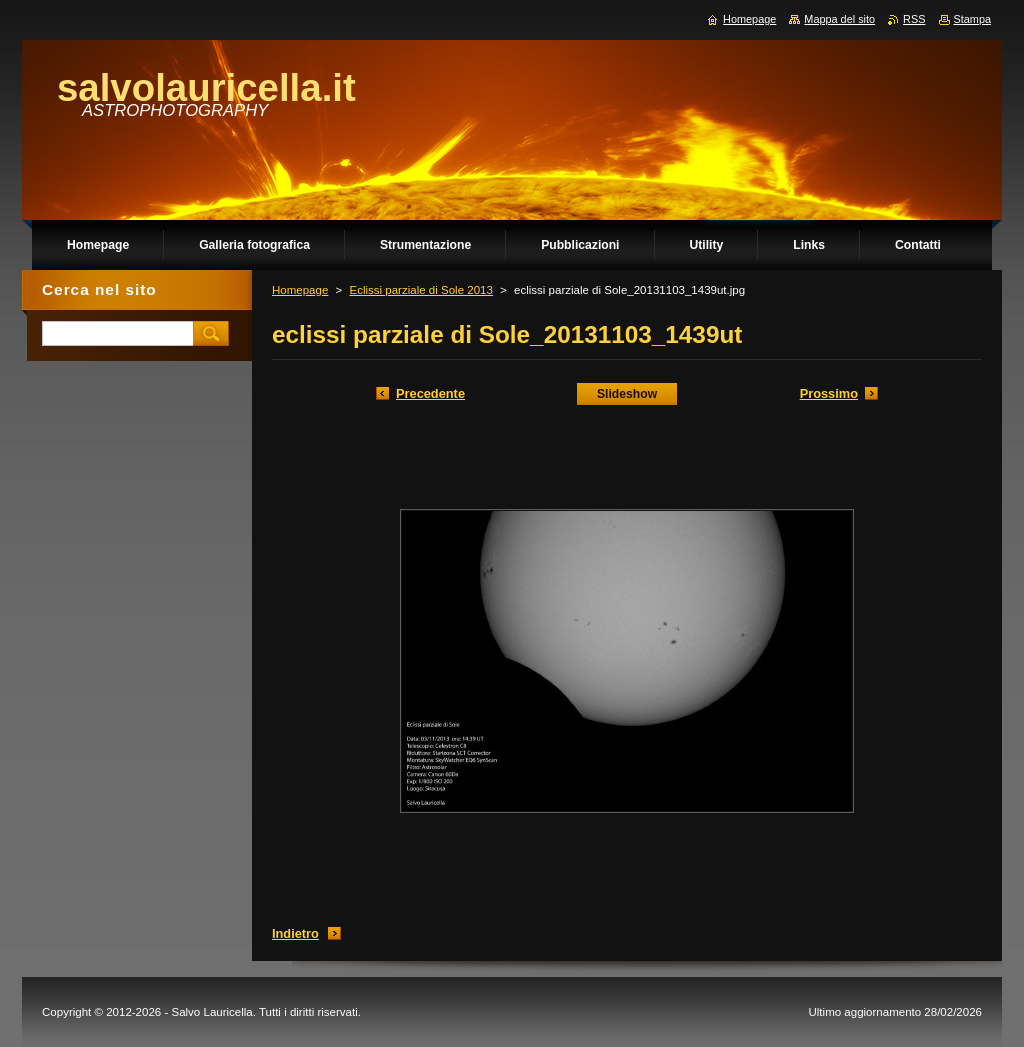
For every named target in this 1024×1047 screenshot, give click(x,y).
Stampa (972, 19)
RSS (914, 19)
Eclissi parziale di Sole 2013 (420, 290)
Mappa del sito (839, 19)
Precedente (430, 393)
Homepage (300, 290)
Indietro (295, 933)
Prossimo (829, 393)
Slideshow (627, 394)
